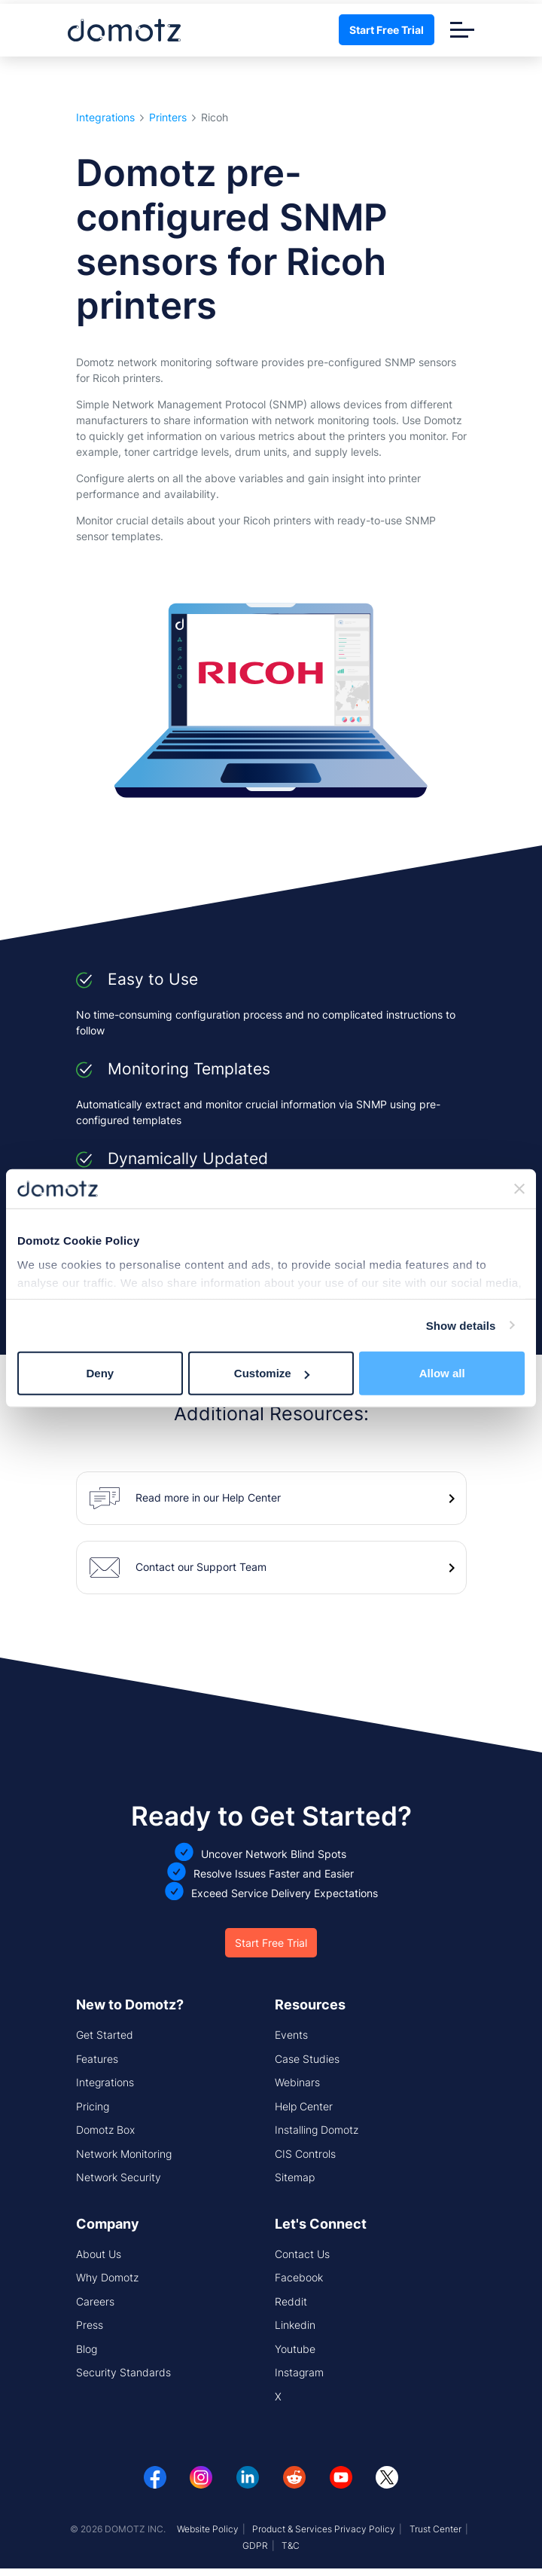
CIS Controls (305, 2154)
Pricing (92, 2106)
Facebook (299, 2277)
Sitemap (295, 2177)
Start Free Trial (386, 30)
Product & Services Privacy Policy (323, 2529)
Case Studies (307, 2059)
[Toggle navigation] (462, 30)
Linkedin (295, 2325)
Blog (86, 2349)
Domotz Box (105, 2129)
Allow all (442, 1373)
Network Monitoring (124, 2154)
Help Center (304, 2106)
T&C (291, 2545)
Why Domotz (107, 2277)
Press (89, 2325)
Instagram (299, 2372)
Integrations (105, 118)
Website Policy (208, 2529)
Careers (95, 2301)
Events (291, 2034)
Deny (100, 1373)
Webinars (297, 2082)
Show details (461, 1325)
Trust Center (435, 2529)
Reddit (291, 2301)
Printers (168, 118)
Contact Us (302, 2254)
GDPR (255, 2545)
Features (97, 2059)
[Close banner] (519, 1189)
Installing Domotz (316, 2129)
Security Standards (123, 2372)
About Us (98, 2254)
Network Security (118, 2177)
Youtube (295, 2349)
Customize (271, 1373)
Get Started (104, 2034)
